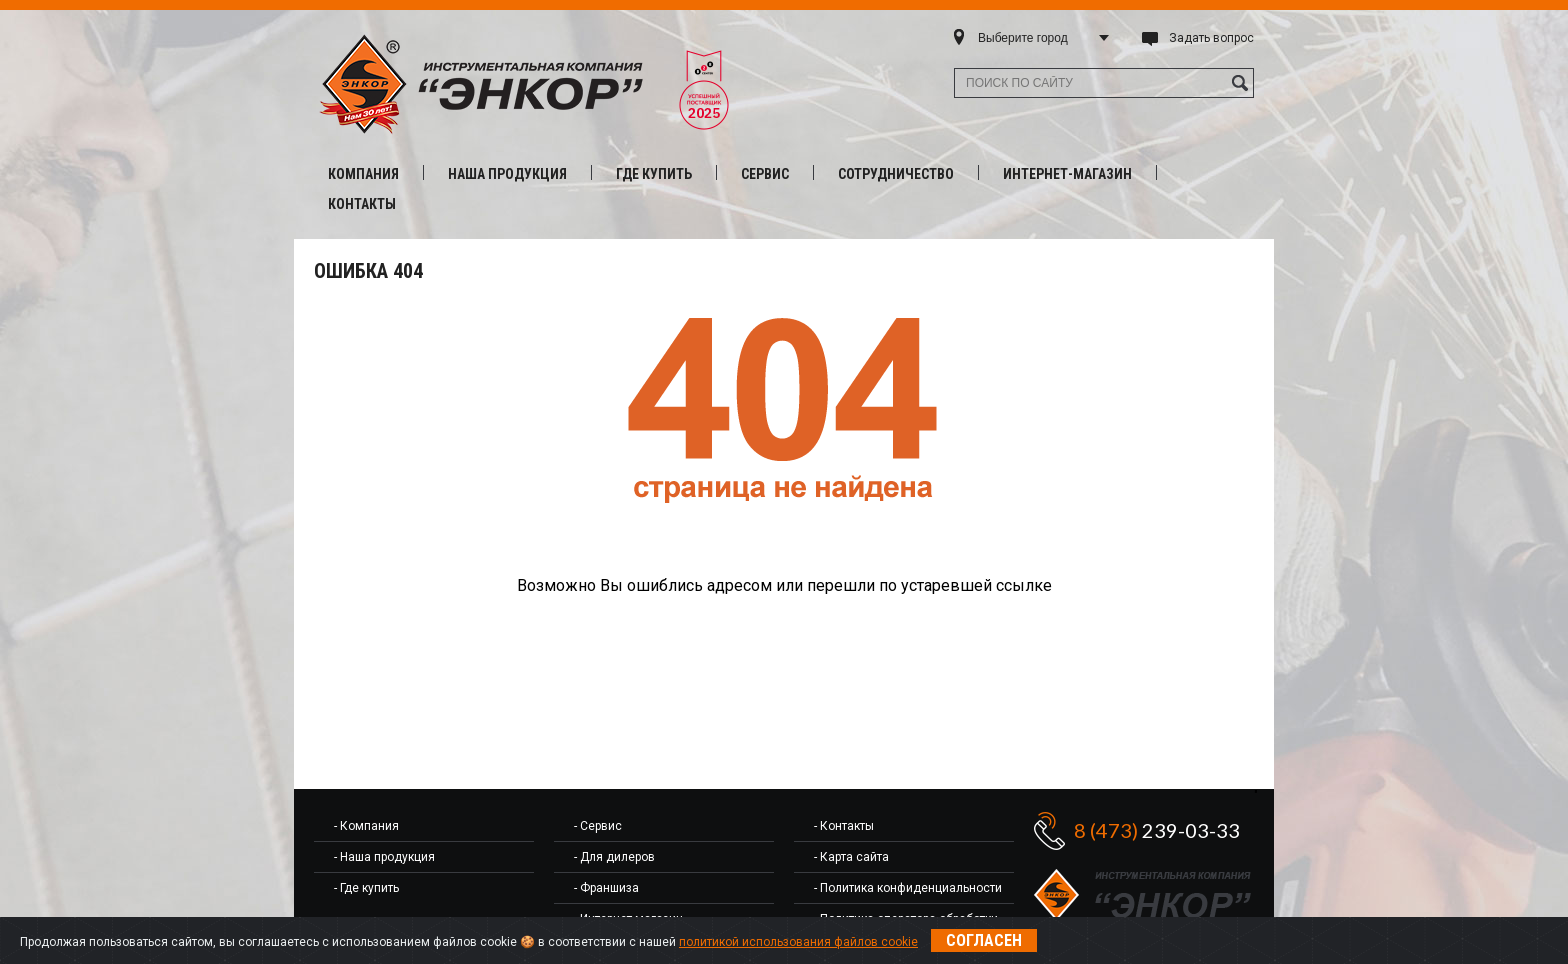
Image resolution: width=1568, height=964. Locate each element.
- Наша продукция (384, 857)
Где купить (654, 174)
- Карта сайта (851, 857)
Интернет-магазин (1067, 174)
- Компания (366, 826)
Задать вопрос (1211, 38)
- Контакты (844, 826)
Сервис (765, 174)
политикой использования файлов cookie (798, 942)
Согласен (984, 940)
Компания (363, 174)
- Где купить (366, 888)
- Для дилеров (614, 857)
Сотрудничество (896, 174)
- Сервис (598, 826)
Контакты (362, 204)
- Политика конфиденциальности (908, 888)
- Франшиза (606, 888)
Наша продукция (507, 174)
